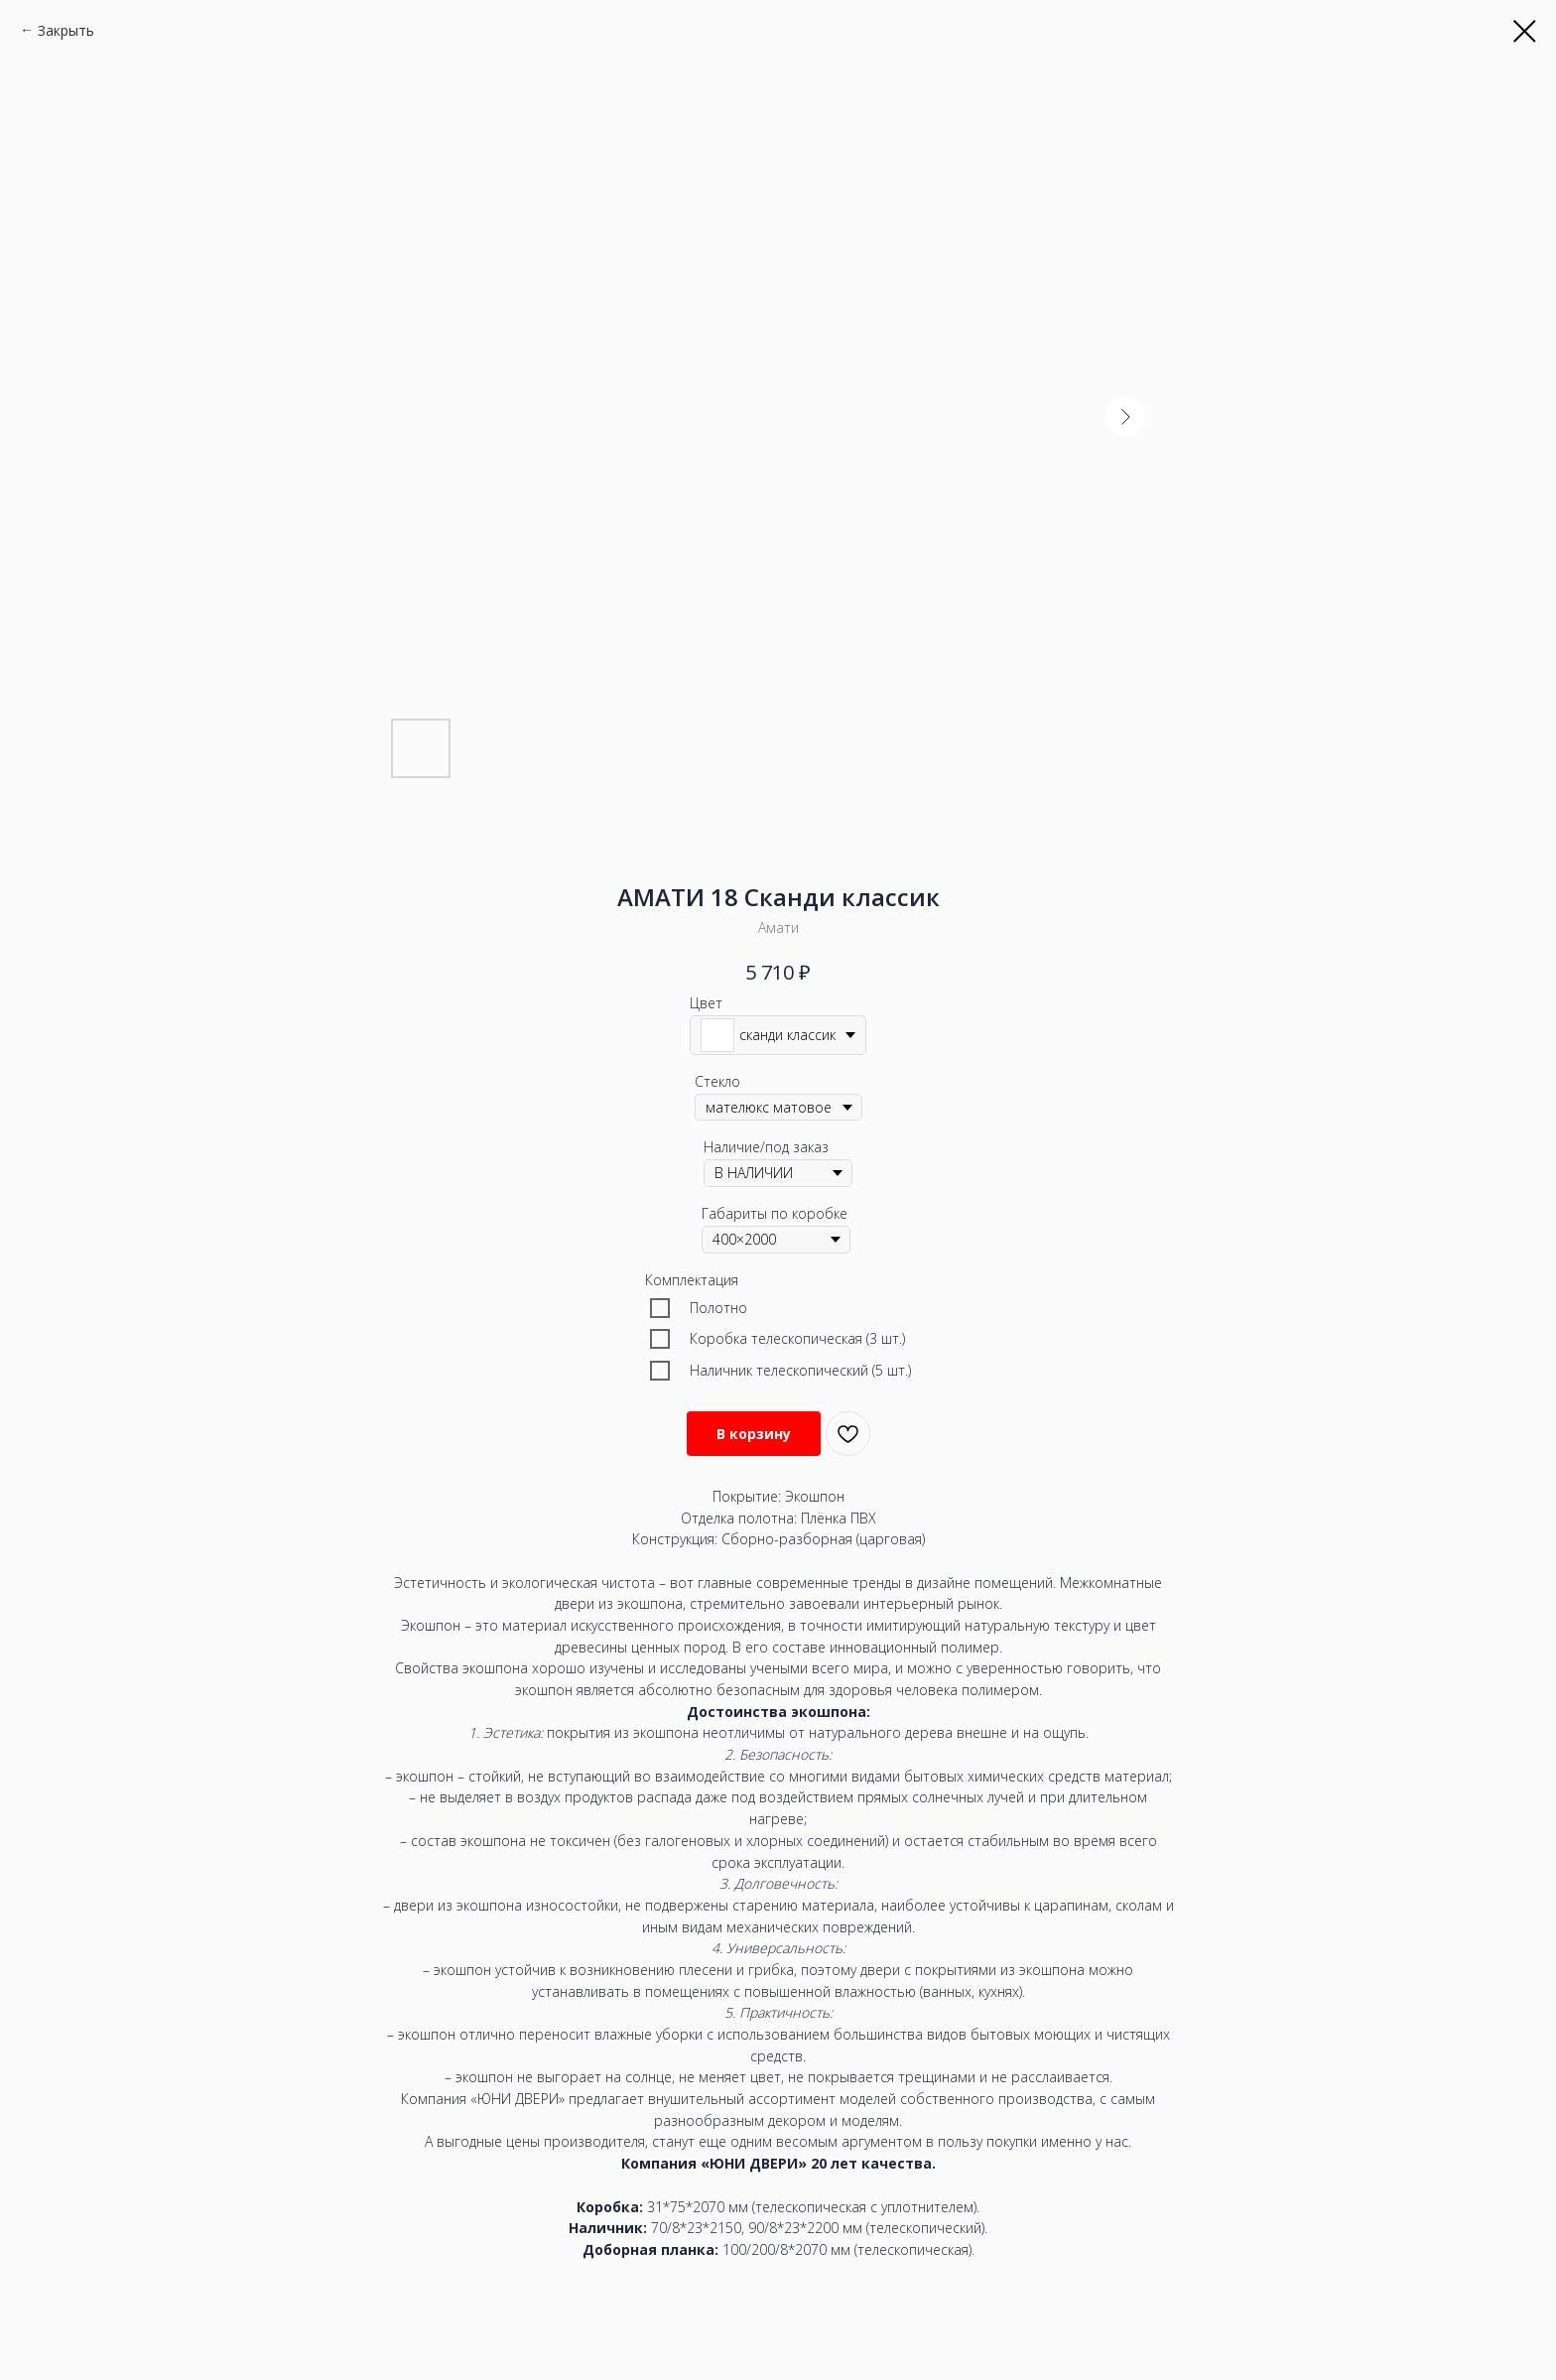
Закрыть (66, 30)
